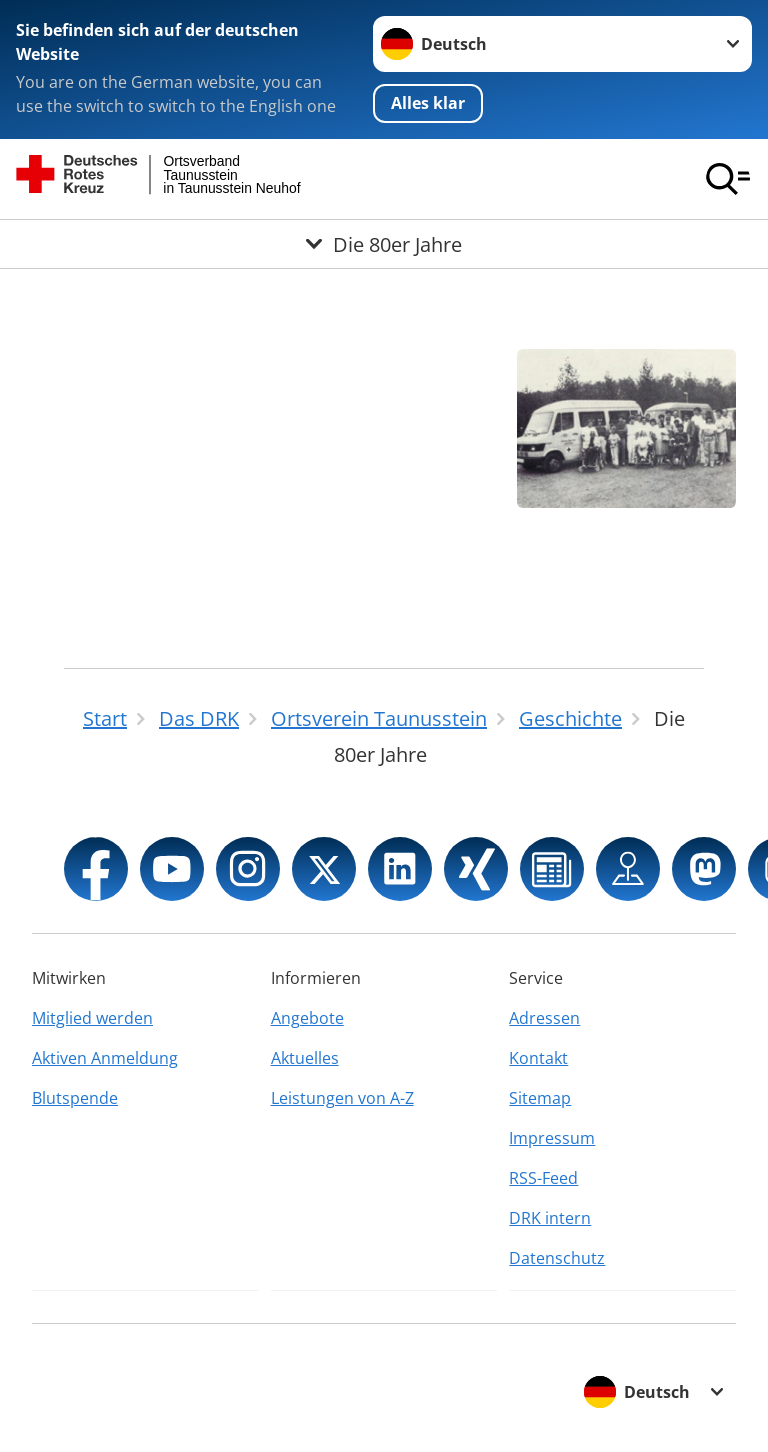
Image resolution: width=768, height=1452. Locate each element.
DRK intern (550, 1218)
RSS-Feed (543, 1178)
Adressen (544, 1018)
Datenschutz (557, 1258)
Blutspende (75, 1098)
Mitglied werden (92, 1018)
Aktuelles (305, 1058)
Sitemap (540, 1098)
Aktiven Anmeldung (105, 1058)
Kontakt (538, 1058)
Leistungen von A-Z (342, 1098)
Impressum (552, 1138)
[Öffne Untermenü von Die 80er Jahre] (384, 244)
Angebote (307, 1018)
